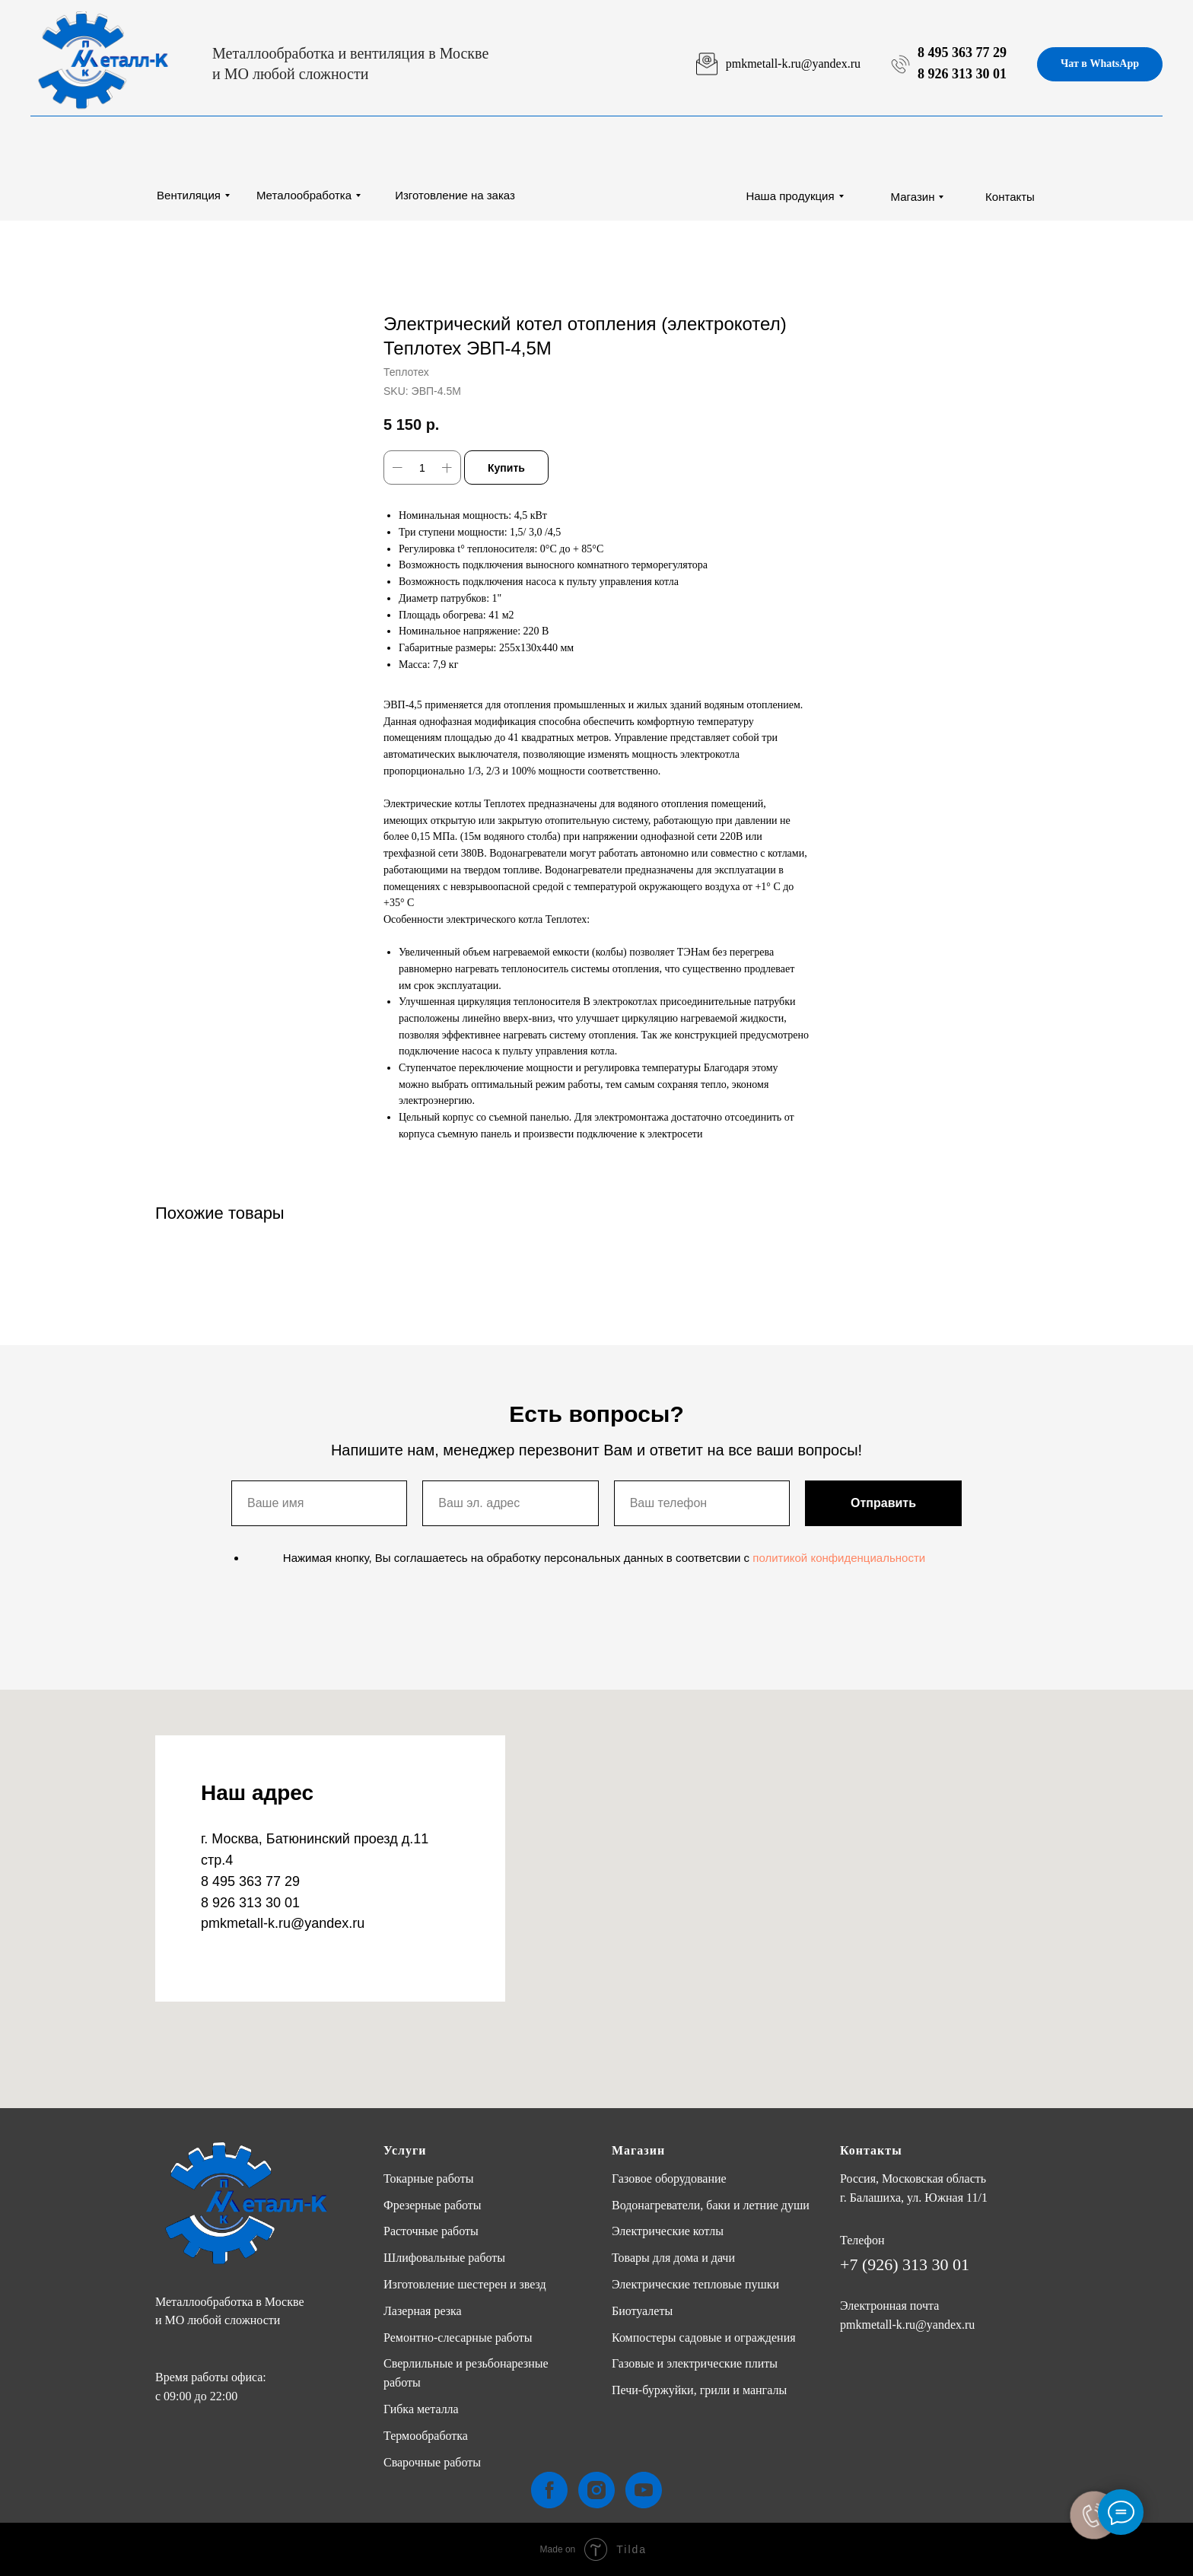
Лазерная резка (422, 2310)
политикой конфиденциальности (838, 1557)
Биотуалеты (642, 2310)
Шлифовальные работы (444, 2257)
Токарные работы (428, 2178)
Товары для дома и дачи (673, 2257)
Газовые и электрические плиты (695, 2363)
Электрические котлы (668, 2231)
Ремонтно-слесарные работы (458, 2337)
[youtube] (643, 2490)
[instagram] (596, 2490)
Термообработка (425, 2435)
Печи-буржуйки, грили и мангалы (699, 2390)
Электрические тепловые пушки (695, 2284)
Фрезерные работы (432, 2205)
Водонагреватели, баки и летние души (711, 2205)
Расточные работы (431, 2231)
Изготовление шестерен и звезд (464, 2284)
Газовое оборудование (669, 2178)
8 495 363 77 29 (962, 52)
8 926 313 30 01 (962, 73)
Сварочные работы (432, 2462)
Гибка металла (421, 2409)
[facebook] (549, 2490)
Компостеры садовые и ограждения (704, 2337)
